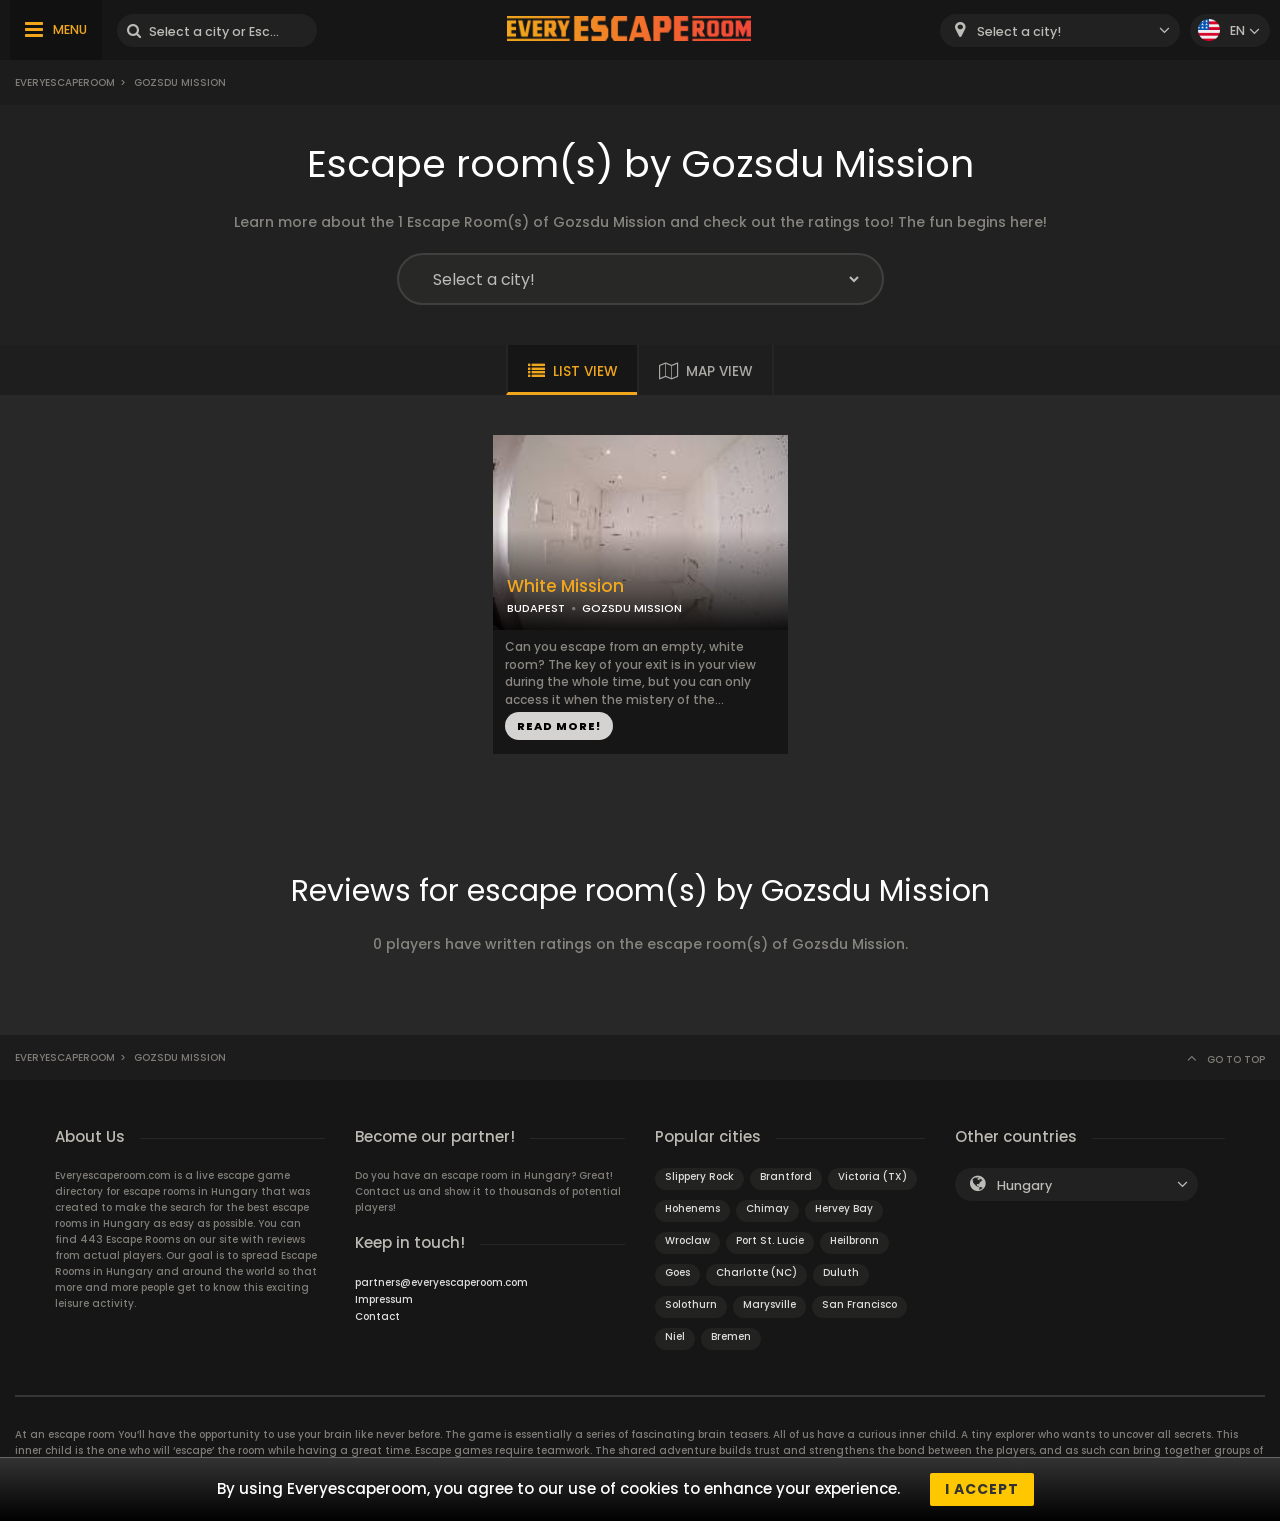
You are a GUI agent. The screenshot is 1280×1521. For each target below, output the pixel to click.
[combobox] (1060, 30)
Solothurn (691, 1304)
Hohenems (692, 1208)
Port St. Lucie (770, 1240)
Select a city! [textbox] (1019, 31)
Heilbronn (854, 1240)
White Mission (565, 586)
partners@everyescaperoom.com (441, 1282)
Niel (675, 1336)
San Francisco (859, 1304)
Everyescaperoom (65, 82)
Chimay (767, 1208)
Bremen (731, 1336)
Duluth (841, 1272)
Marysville (769, 1304)
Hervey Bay (844, 1208)
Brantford (786, 1176)
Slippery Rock (699, 1176)
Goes (677, 1272)
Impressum (384, 1299)
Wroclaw (687, 1240)
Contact (377, 1316)
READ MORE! (559, 726)
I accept (982, 1489)
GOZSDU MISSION (632, 608)
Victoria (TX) (872, 1176)
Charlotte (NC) (756, 1272)
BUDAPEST (536, 608)
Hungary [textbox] (1024, 1185)
